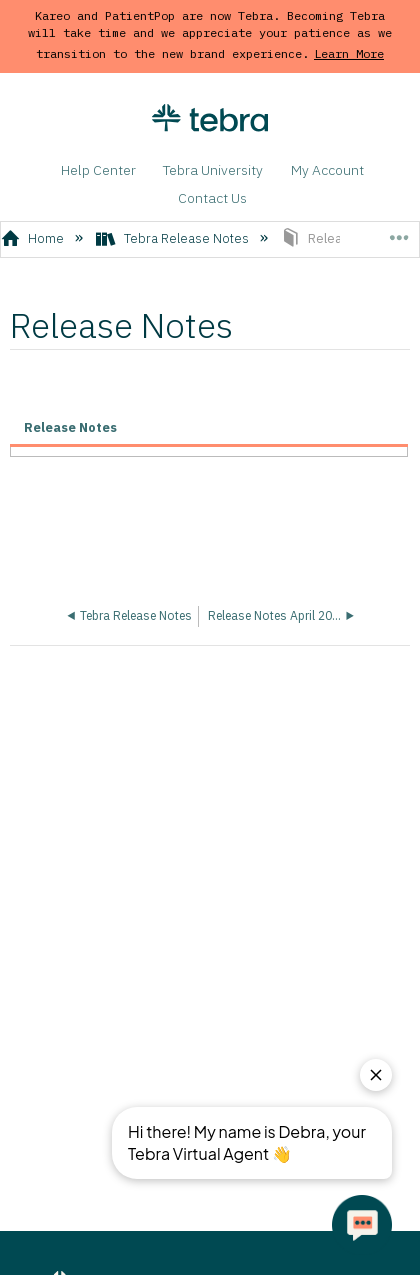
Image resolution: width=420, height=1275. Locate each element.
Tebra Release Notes (174, 238)
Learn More (349, 53)
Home (34, 238)
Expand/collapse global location (398, 233)
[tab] (208, 429)
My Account (327, 170)
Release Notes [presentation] (70, 427)
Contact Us (212, 198)
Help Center (98, 170)
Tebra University (213, 170)
